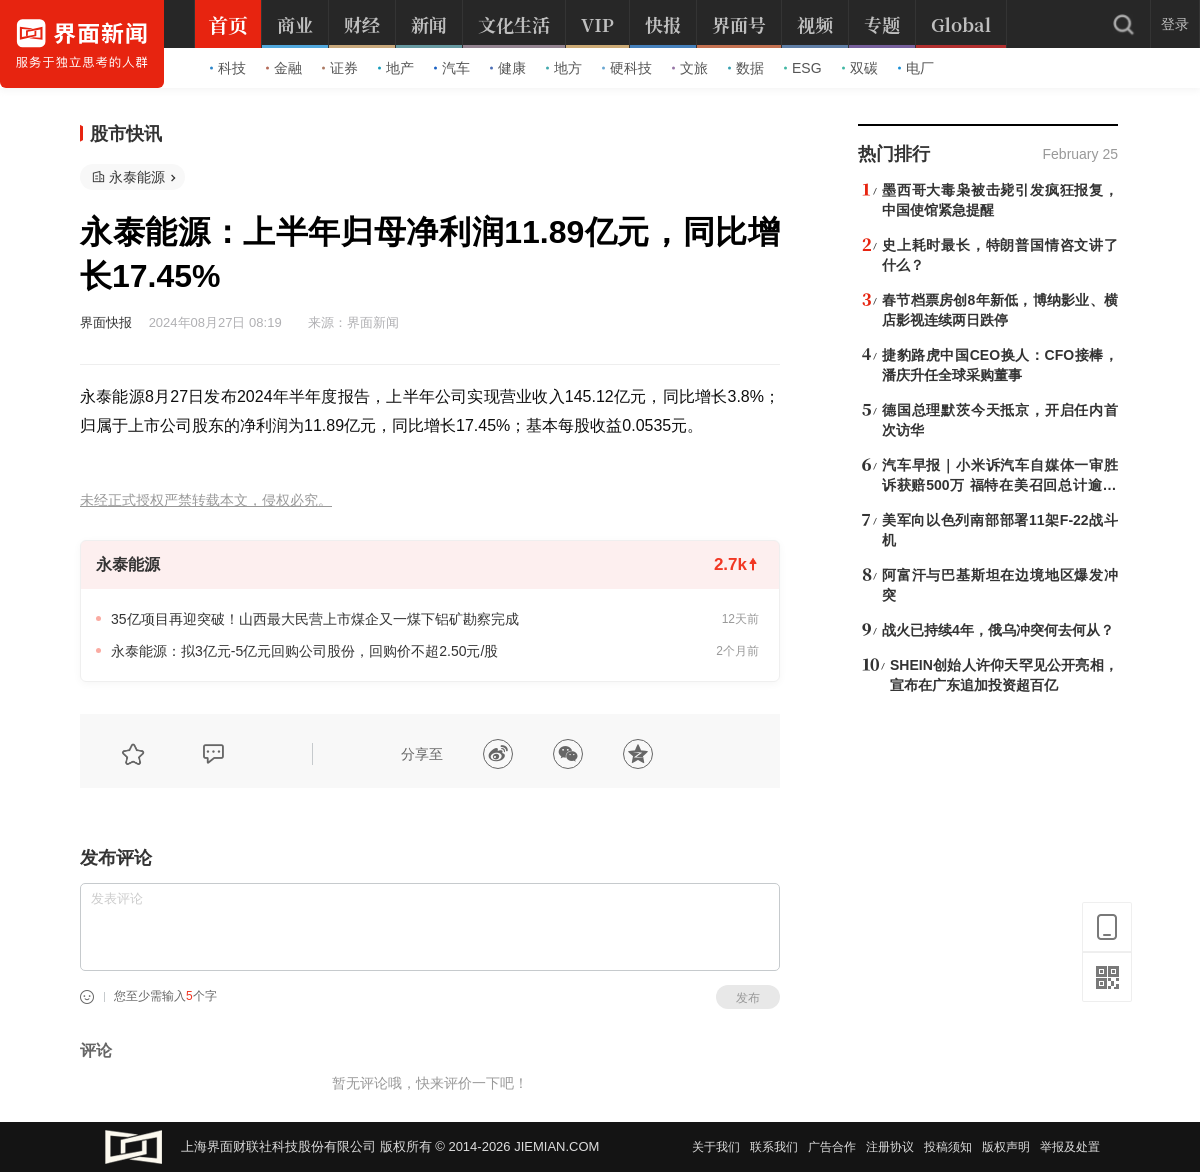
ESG (803, 68)
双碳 (860, 68)
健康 (508, 68)
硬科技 (627, 68)
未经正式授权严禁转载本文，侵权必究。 (206, 500)
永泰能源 (137, 177)
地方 (564, 68)
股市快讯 (126, 134)
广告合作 (832, 1147)
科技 (228, 68)
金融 (284, 68)
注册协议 (890, 1147)
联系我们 (774, 1147)
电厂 (916, 68)
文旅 (690, 68)
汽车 (452, 68)
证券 (340, 68)
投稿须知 (948, 1147)
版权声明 (1006, 1147)
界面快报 (106, 322)
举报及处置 (1070, 1147)
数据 (746, 68)
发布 (748, 998)
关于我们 (716, 1147)
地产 (396, 68)
